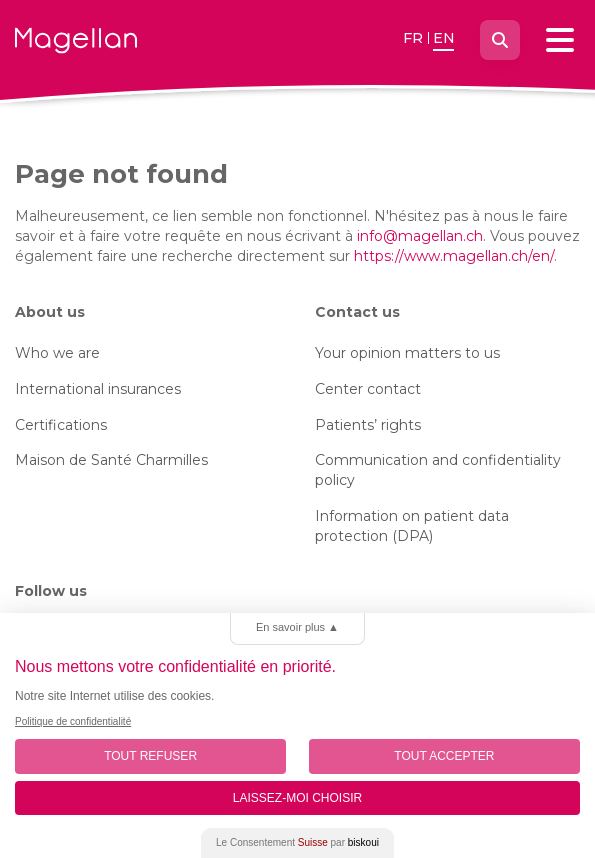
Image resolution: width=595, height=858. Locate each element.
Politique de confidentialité (73, 721)
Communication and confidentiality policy (438, 470)
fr (413, 38)
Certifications (61, 425)
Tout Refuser (150, 756)
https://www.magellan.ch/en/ (454, 256)
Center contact (368, 389)
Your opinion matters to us (407, 353)
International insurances (98, 389)
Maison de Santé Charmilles (111, 460)
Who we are (57, 353)
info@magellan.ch (420, 236)
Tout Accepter (444, 756)
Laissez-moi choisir (297, 798)
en (444, 38)
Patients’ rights (368, 425)
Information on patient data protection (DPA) (412, 526)
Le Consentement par (297, 842)
